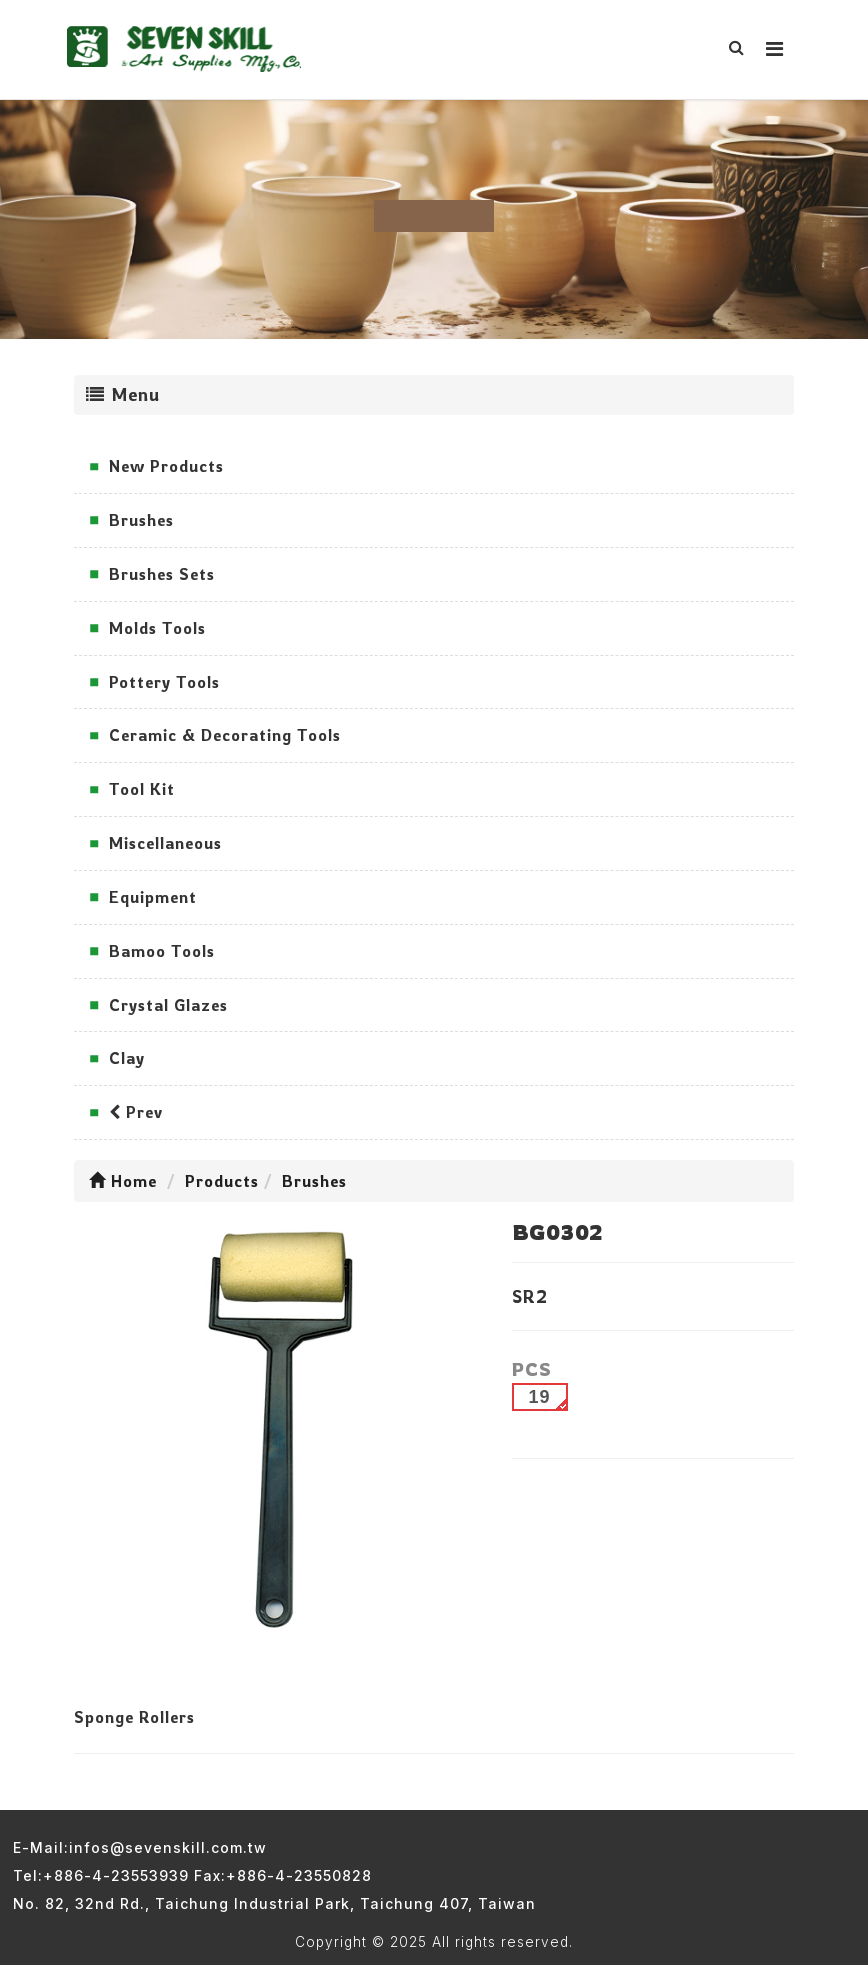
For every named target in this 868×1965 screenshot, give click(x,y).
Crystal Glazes (168, 1005)
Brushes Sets (162, 574)
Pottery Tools (164, 682)
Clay (127, 1058)
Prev (136, 1112)
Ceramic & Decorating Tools (225, 735)
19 (540, 1397)
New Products (166, 466)
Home (123, 1181)
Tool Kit (142, 789)
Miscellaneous (165, 843)
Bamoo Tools (162, 951)
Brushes (141, 520)
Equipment (153, 897)
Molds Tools (157, 628)
